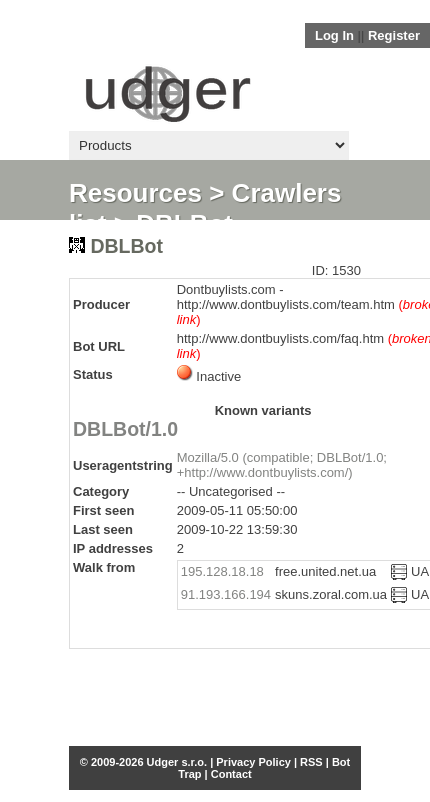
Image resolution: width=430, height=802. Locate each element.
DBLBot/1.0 (125, 429)
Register (394, 35)
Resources (135, 193)
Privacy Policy (253, 762)
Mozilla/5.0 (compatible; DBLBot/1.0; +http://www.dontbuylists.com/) (282, 465)
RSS (311, 762)
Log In (334, 35)
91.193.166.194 (226, 594)
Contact (231, 774)
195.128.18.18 (222, 571)
